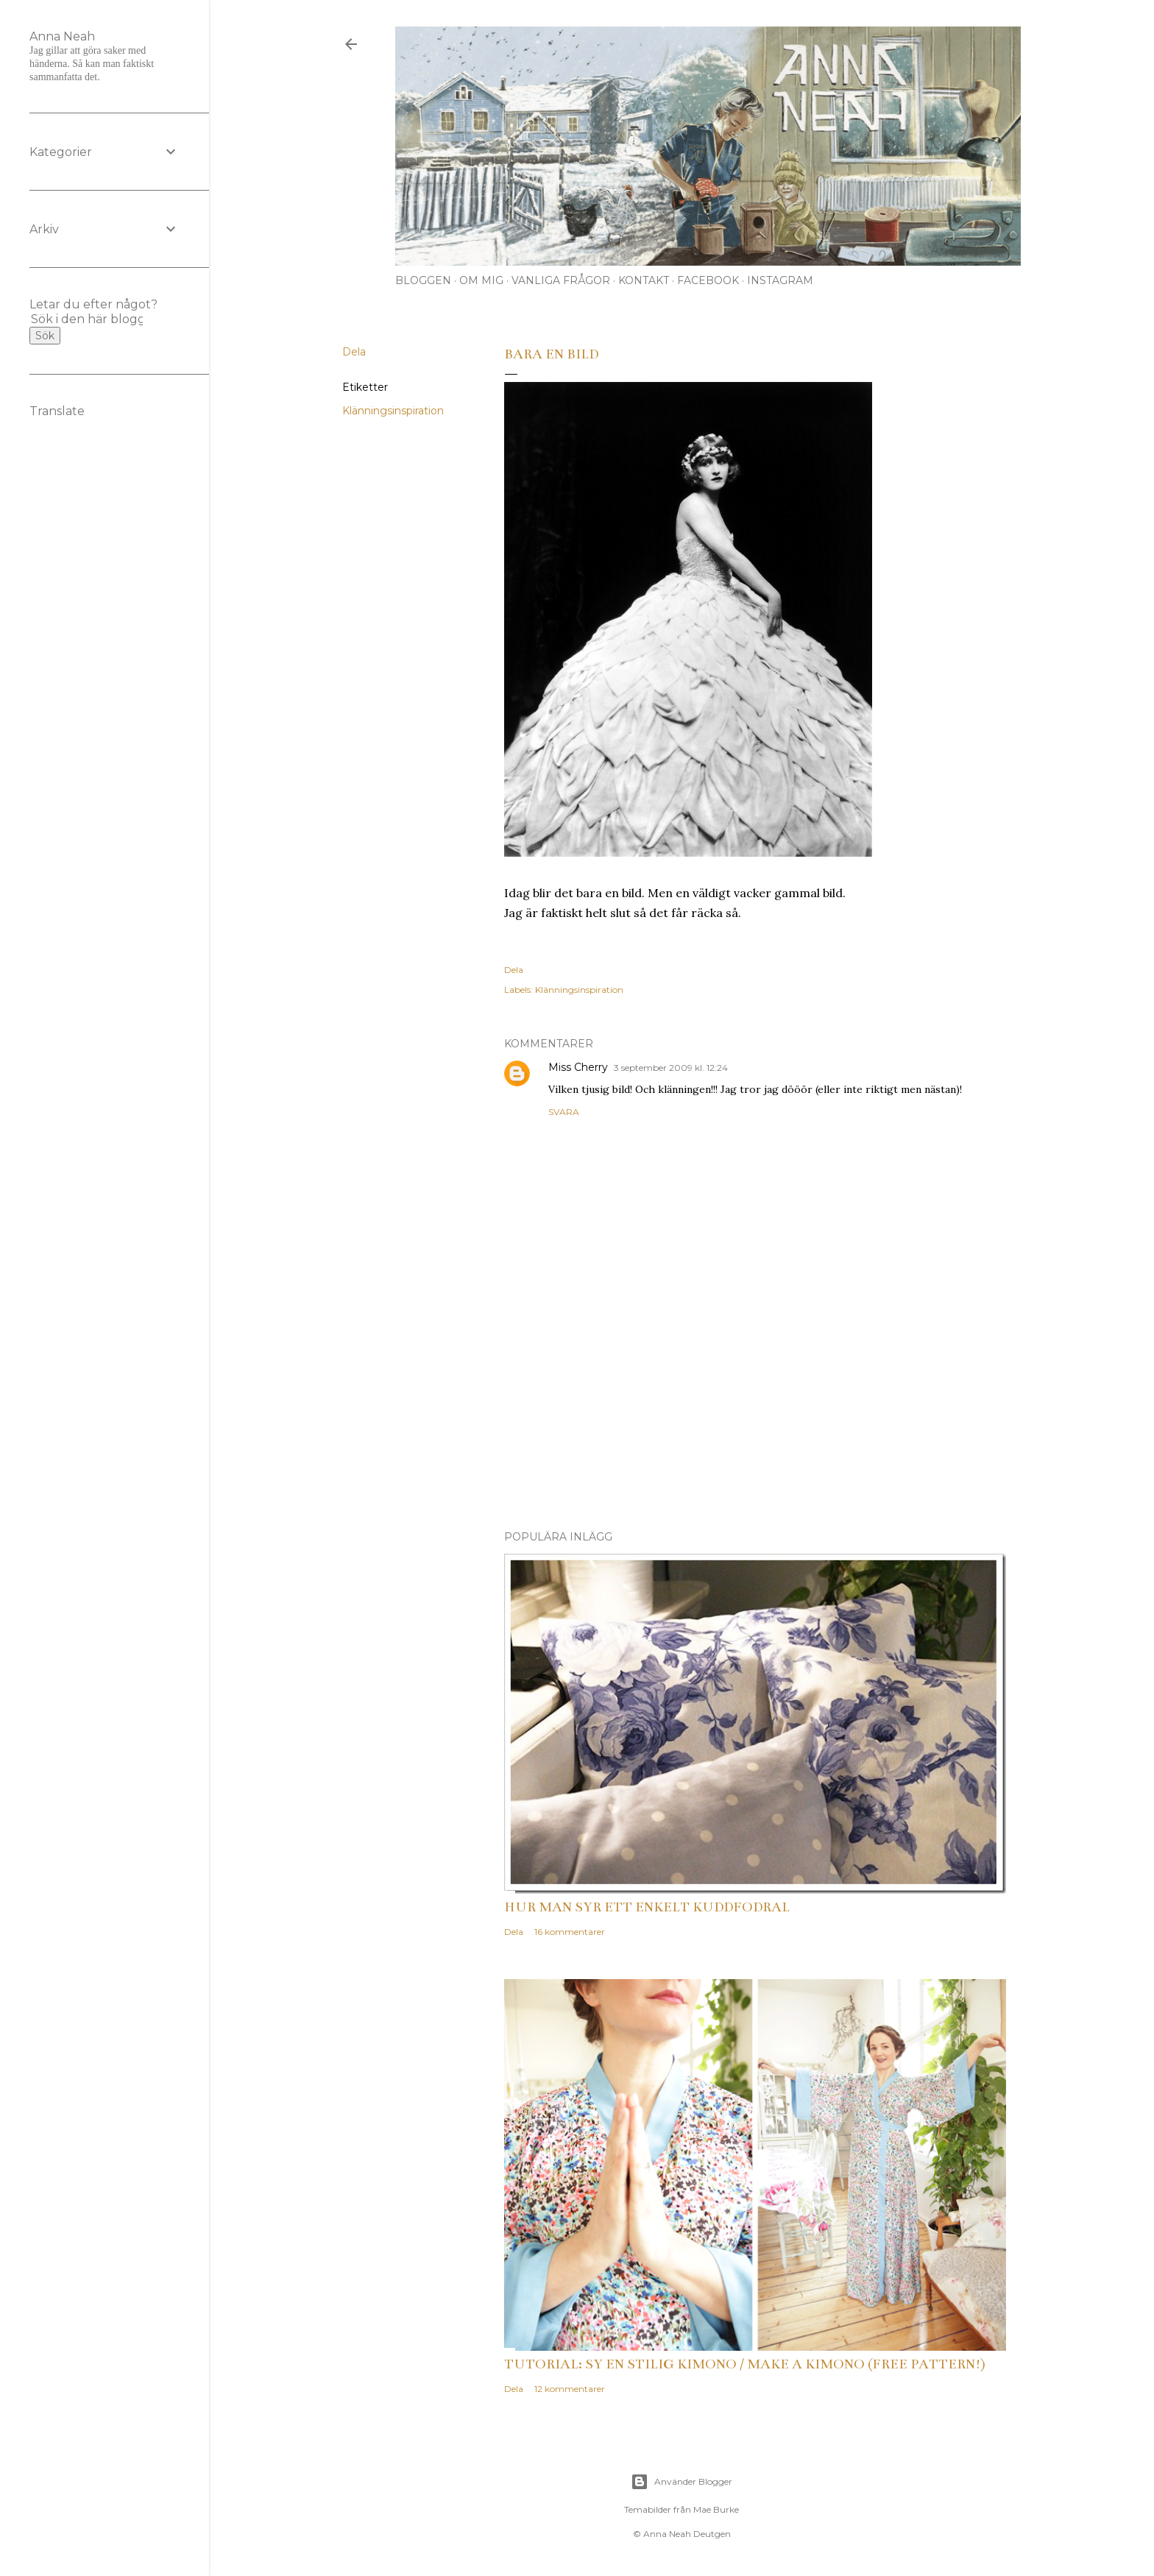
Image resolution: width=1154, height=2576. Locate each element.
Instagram (780, 280)
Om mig (481, 280)
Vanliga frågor (560, 280)
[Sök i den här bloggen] (86, 319)
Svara (563, 1111)
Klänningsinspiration (393, 410)
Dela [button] (354, 351)
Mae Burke (716, 2509)
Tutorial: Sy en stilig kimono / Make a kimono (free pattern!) (744, 2364)
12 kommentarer (569, 2388)
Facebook (708, 280)
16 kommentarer (569, 1931)
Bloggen (423, 280)
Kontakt (643, 280)
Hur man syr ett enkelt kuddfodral (647, 1907)
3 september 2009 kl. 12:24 (671, 1067)
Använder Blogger (681, 2482)
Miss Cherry (578, 1067)
